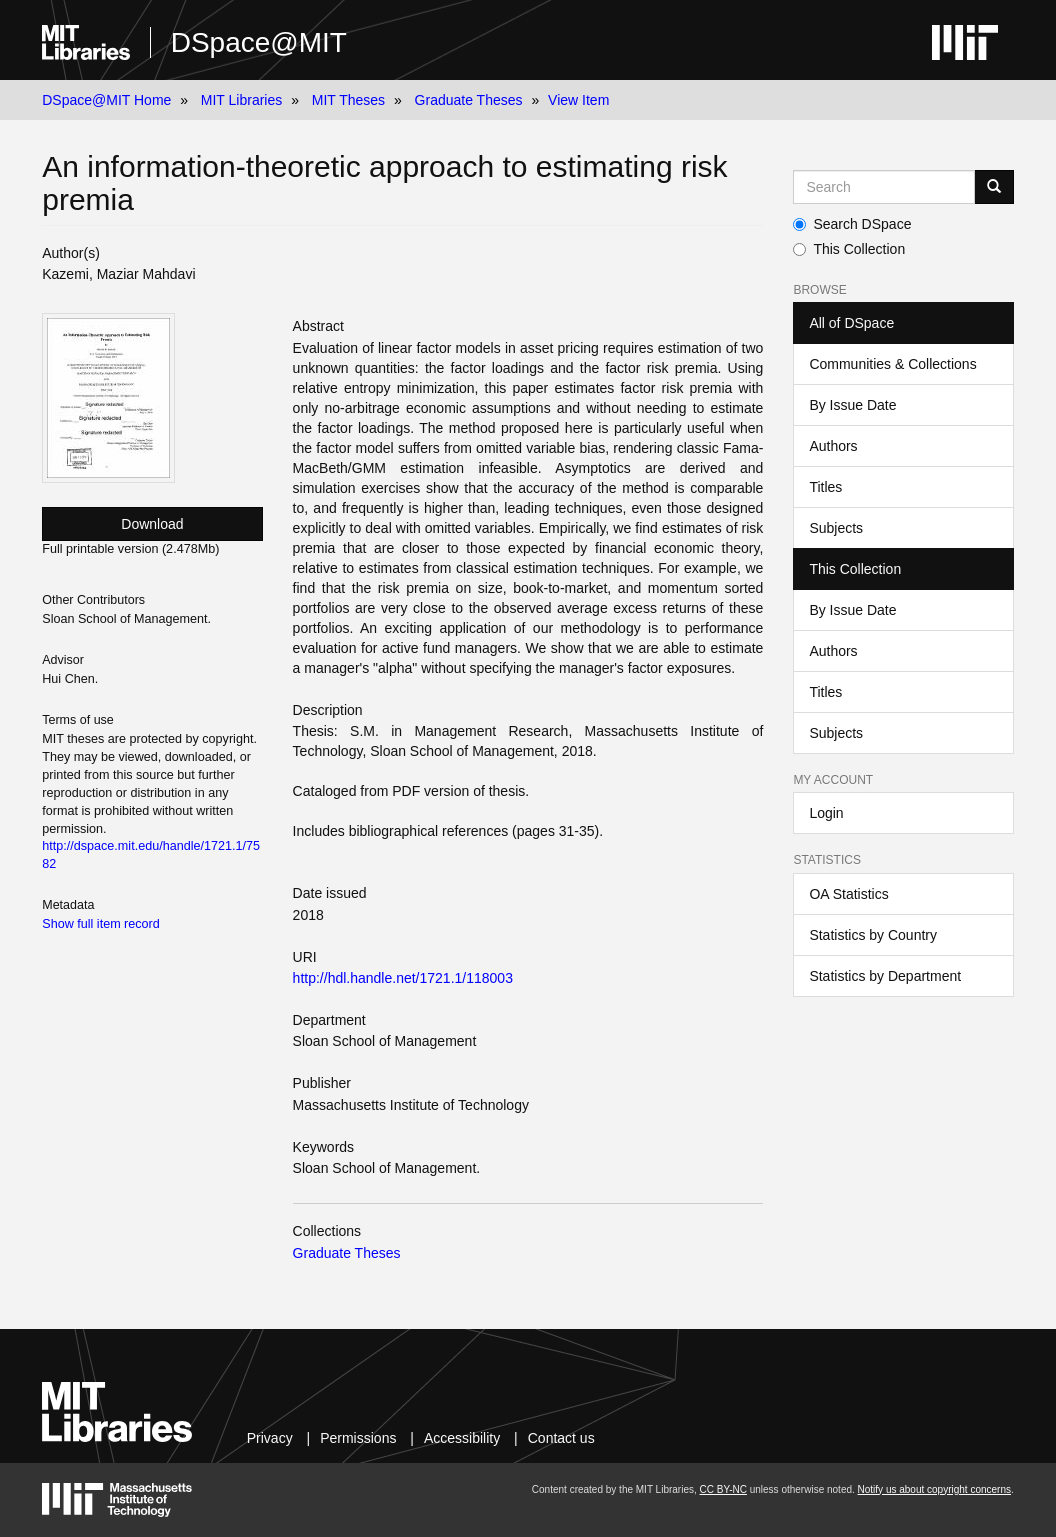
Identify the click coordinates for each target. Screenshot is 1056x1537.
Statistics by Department (885, 976)
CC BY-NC (723, 1489)
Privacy (270, 1438)
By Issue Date (852, 405)
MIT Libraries (241, 100)
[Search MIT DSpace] (883, 187)
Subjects (836, 528)
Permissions (358, 1438)
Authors (833, 446)
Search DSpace (852, 224)
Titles (825, 487)
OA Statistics (848, 894)
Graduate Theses (469, 100)
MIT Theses (348, 100)
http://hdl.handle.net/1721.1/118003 (403, 978)
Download (152, 524)
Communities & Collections (892, 364)
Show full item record (101, 924)
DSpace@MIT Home (106, 100)
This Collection (849, 249)
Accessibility (462, 1438)
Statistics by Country (873, 935)
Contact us (561, 1438)
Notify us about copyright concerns (934, 1489)
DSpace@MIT (259, 42)
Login (826, 813)
